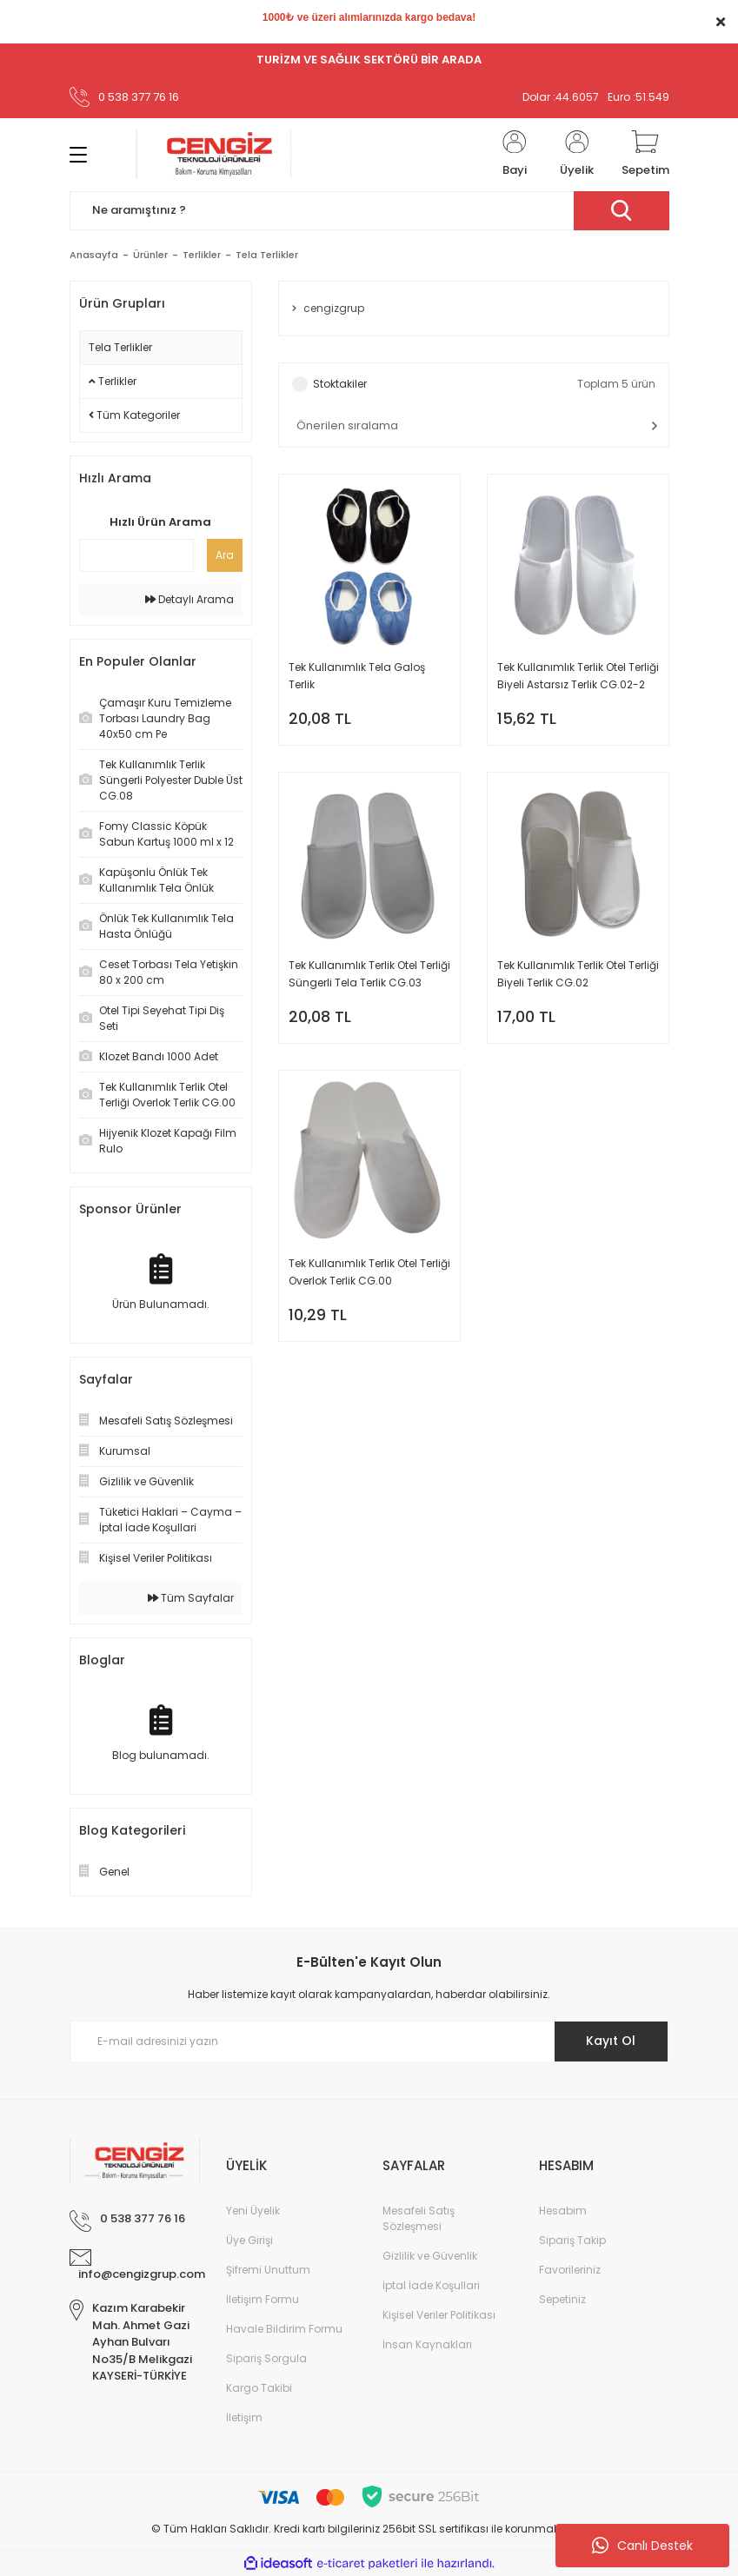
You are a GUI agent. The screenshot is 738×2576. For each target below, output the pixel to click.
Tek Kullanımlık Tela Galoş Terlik (357, 676)
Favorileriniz (570, 2269)
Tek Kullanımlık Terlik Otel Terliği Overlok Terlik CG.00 (369, 1272)
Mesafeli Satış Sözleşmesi (418, 2218)
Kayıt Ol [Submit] (610, 2040)
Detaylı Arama (189, 599)
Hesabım (563, 2210)
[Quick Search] (136, 555)
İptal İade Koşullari (431, 2285)
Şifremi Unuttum (268, 2269)
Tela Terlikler (267, 255)
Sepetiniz (562, 2299)
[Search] (369, 210)
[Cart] (645, 154)
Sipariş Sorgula (266, 2358)
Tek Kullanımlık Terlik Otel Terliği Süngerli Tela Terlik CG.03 (369, 974)
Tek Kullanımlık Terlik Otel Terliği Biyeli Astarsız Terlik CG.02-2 (578, 676)
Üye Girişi (249, 2240)
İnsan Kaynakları (427, 2344)
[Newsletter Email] (369, 2041)
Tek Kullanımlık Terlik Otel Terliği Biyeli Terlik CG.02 (578, 974)
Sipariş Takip (572, 2240)
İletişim (244, 2417)
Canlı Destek (642, 2545)
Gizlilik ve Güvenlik (429, 2255)
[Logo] (214, 154)
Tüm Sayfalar (191, 1597)
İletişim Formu (262, 2299)
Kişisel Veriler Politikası (438, 2314)
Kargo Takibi (259, 2387)
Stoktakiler (340, 383)
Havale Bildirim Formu (284, 2328)
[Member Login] (514, 154)
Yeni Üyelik (253, 2210)
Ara (225, 555)
